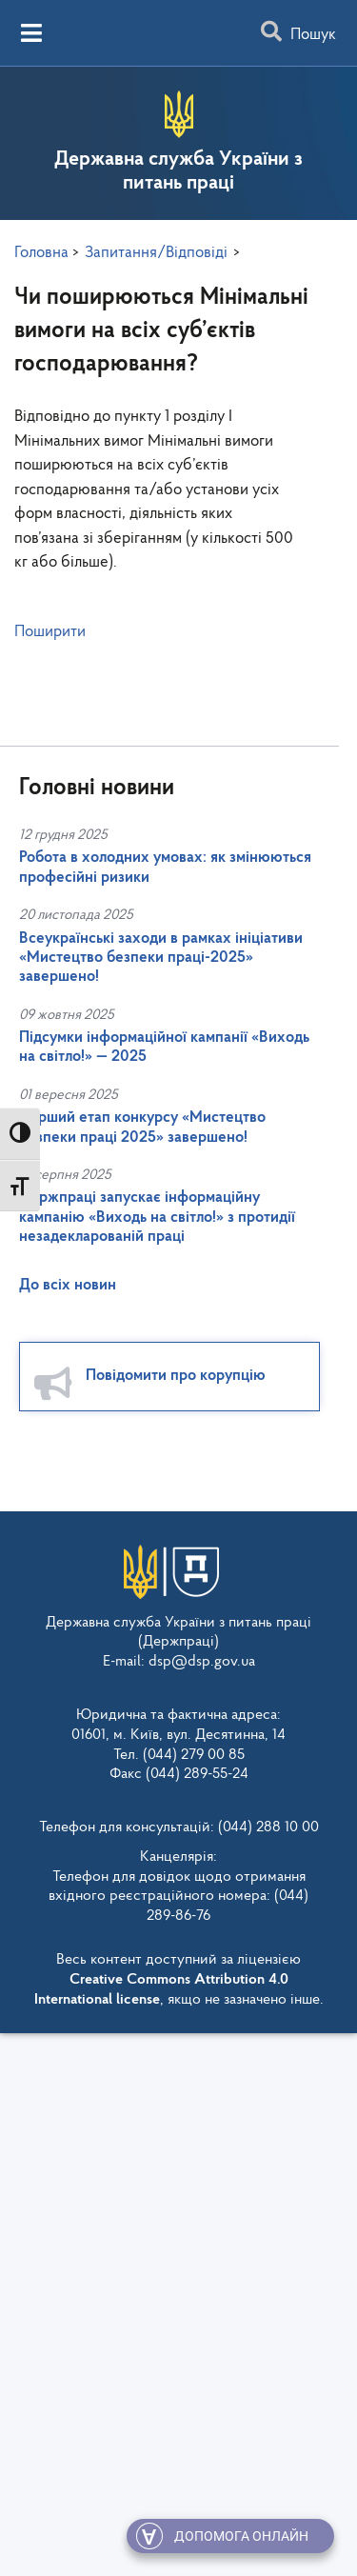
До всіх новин (67, 1285)
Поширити (50, 632)
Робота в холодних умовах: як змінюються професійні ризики (165, 867)
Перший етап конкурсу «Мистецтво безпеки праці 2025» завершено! (142, 1127)
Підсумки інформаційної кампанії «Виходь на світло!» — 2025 (164, 1047)
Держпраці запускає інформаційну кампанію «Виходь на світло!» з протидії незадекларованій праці (157, 1217)
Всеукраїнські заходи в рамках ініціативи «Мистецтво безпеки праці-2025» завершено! (161, 958)
